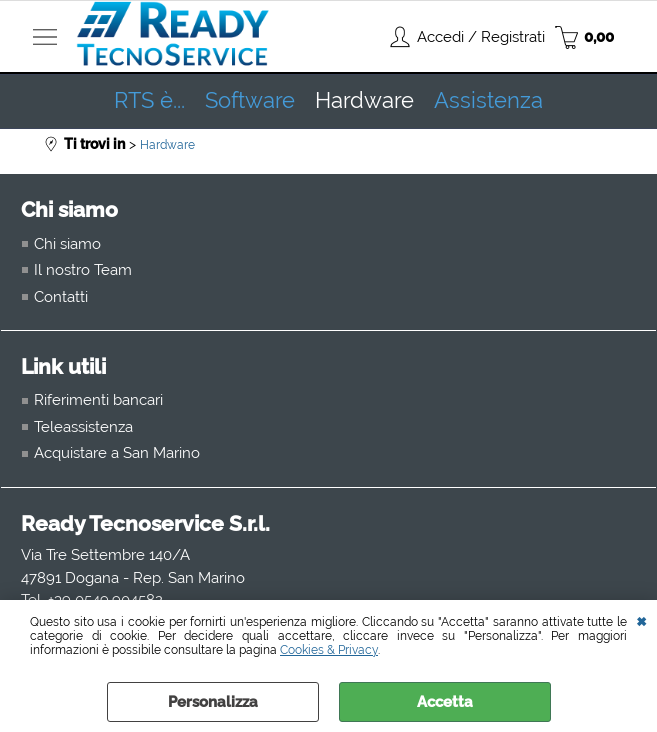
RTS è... (149, 100)
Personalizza (213, 702)
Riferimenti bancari (98, 400)
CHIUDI (641, 620)
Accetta (445, 702)
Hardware (364, 100)
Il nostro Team (83, 270)
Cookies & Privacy (329, 650)
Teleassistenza (83, 427)
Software (250, 100)
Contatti (61, 297)
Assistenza (488, 100)
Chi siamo (67, 244)
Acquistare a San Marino (117, 453)
